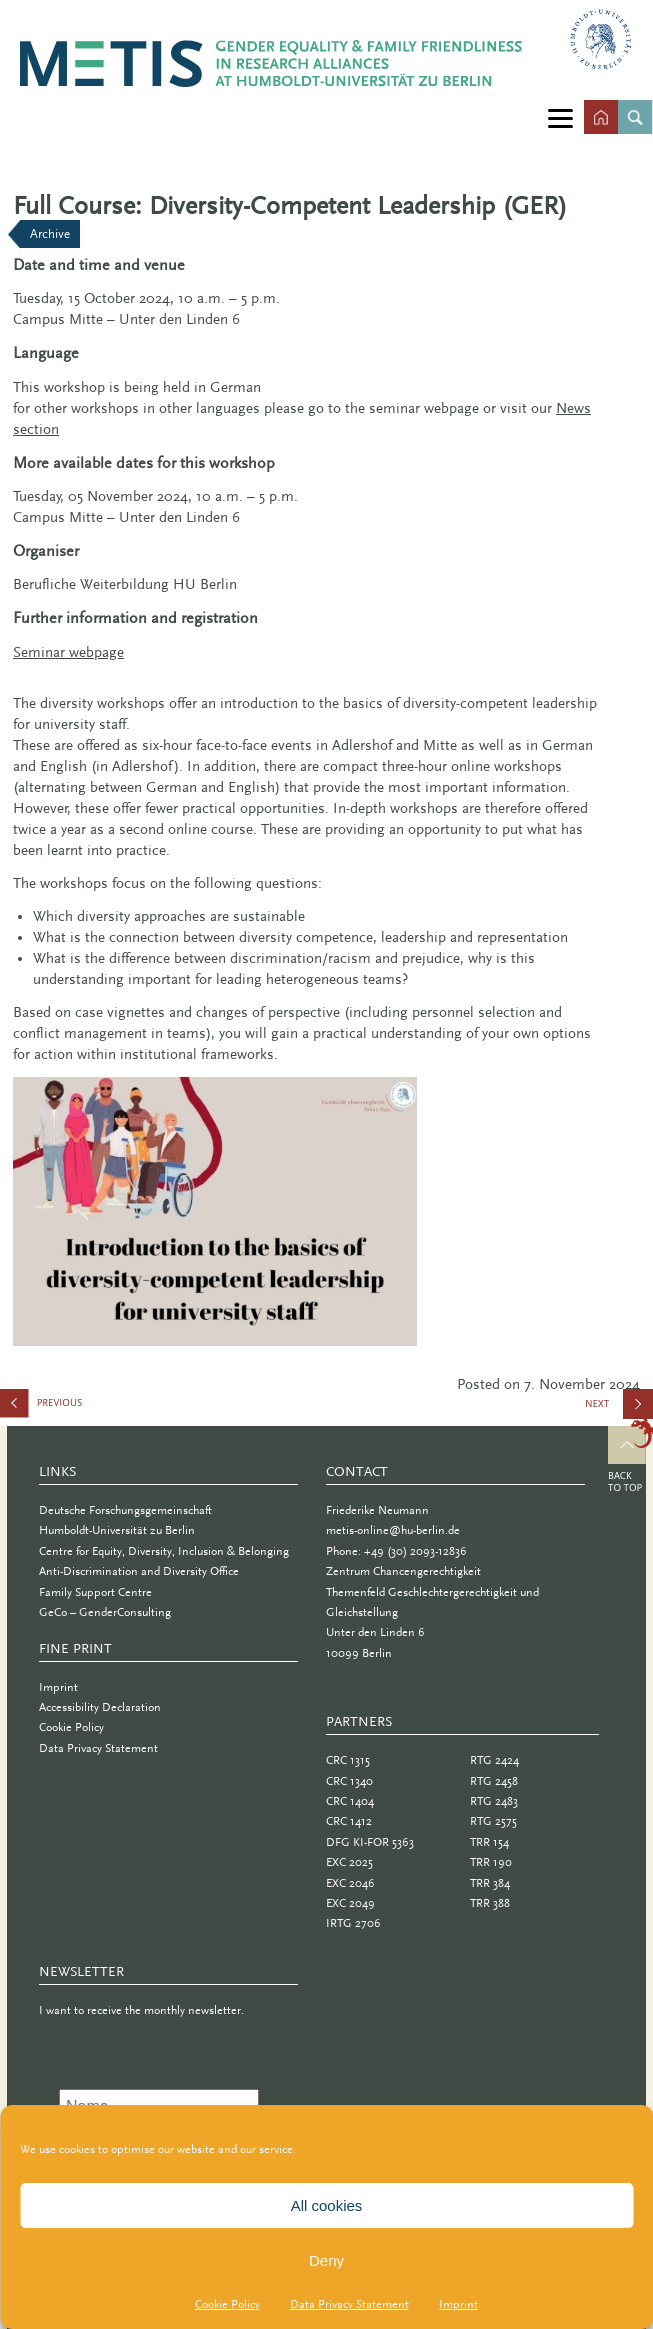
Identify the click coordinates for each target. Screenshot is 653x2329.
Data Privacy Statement (349, 2304)
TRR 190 (491, 1862)
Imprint (458, 2304)
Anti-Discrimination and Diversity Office (139, 1571)
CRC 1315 (348, 1760)
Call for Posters (100, 1407)
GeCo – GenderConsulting (105, 1612)
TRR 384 (490, 1883)
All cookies (327, 2205)
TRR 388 (490, 1903)
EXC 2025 (349, 1862)
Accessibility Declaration (100, 1707)
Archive (50, 233)
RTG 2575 (493, 1821)
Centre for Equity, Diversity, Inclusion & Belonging (164, 1551)
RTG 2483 (494, 1801)
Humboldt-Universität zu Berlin (117, 1530)
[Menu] (560, 117)
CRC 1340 (349, 1781)
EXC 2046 (350, 1883)
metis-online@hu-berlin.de (393, 1530)
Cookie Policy (227, 2304)
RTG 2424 (494, 1760)
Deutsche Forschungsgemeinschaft (125, 1510)
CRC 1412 (349, 1821)
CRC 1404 (350, 1801)
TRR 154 (489, 1842)
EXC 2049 (350, 1903)
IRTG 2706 (353, 1923)
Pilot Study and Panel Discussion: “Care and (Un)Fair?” (618, 1411)
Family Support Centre (95, 1592)
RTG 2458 (494, 1781)
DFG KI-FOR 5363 (370, 1842)
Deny (326, 2260)
